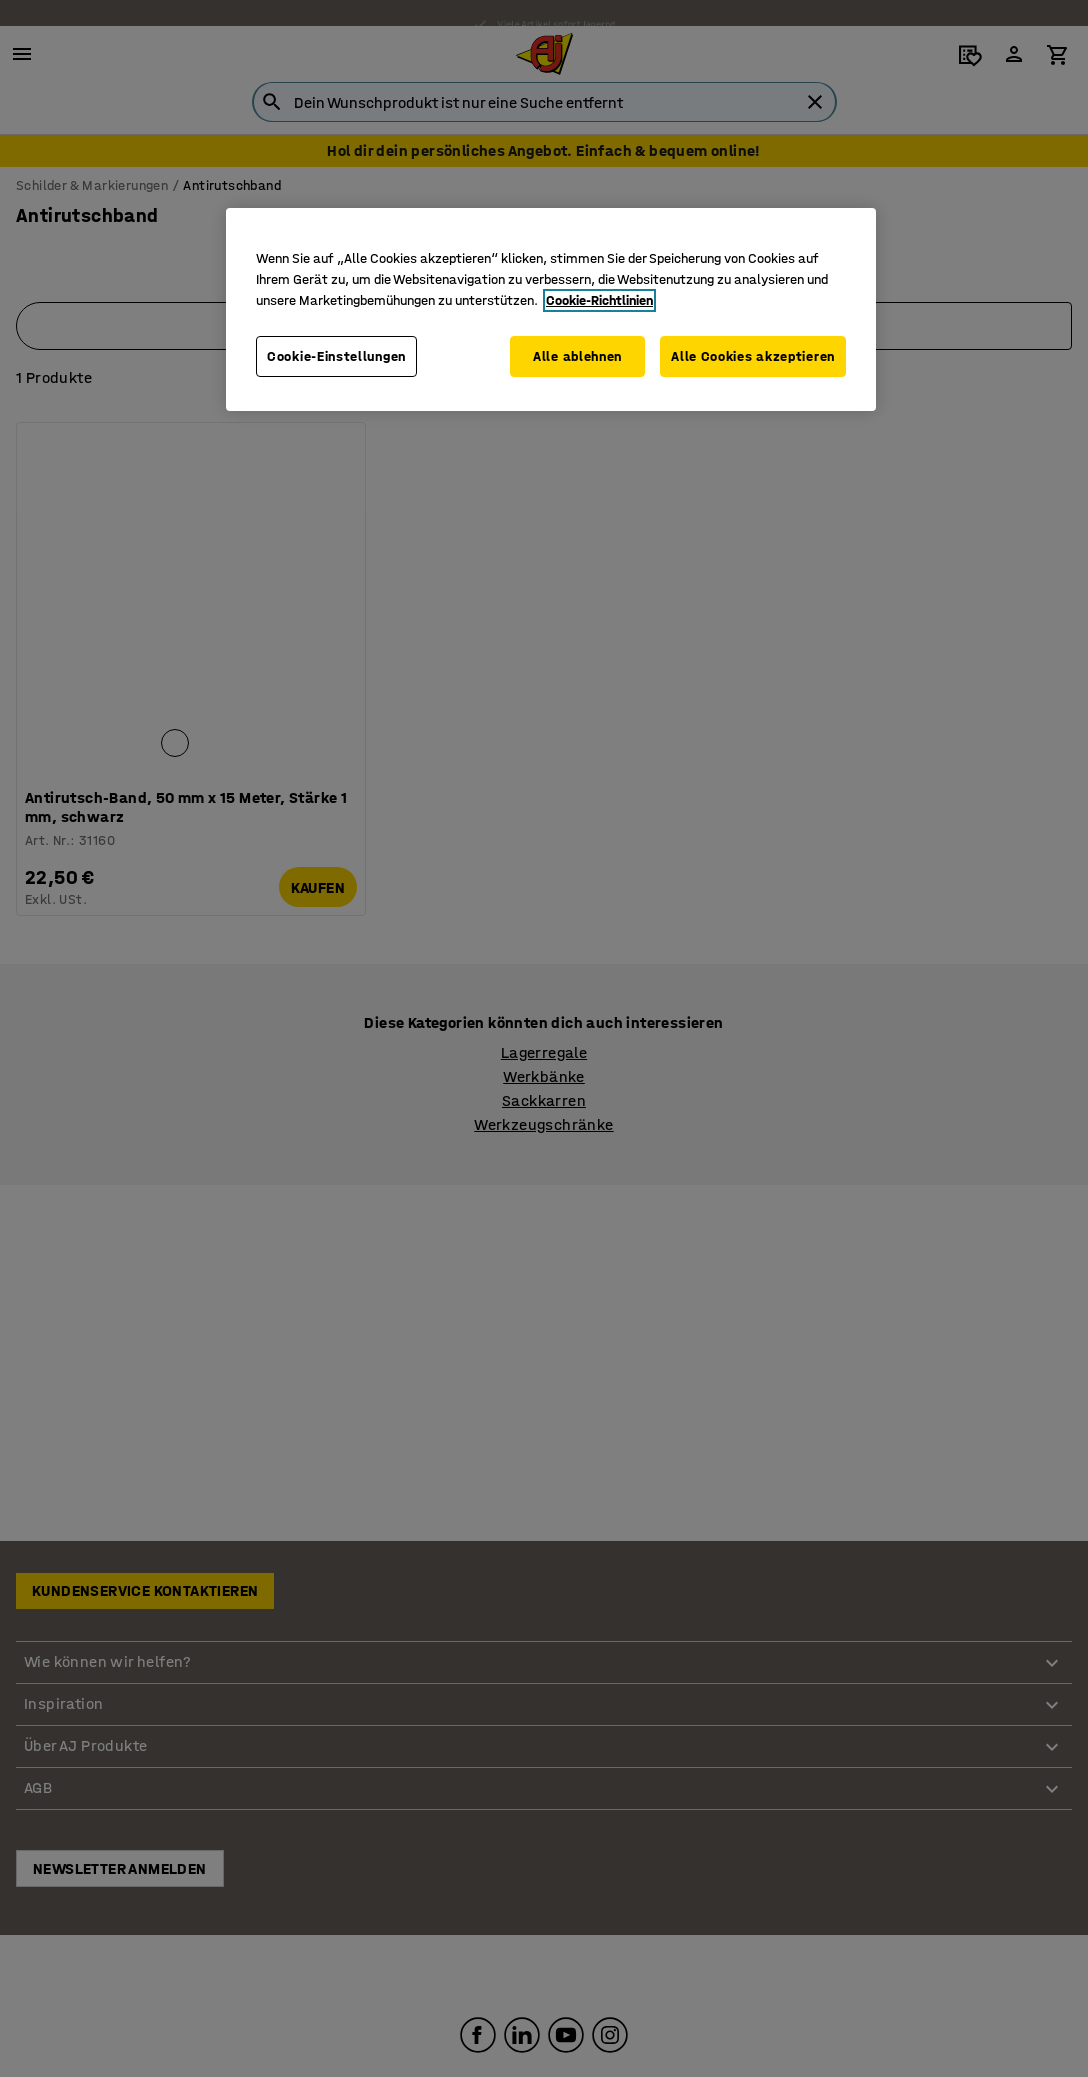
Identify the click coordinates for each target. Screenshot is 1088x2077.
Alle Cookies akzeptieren (753, 356)
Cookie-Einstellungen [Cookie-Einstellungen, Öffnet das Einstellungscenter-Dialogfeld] (336, 356)
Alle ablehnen (575, 356)
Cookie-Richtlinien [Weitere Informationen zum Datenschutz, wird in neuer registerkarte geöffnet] (599, 300)
